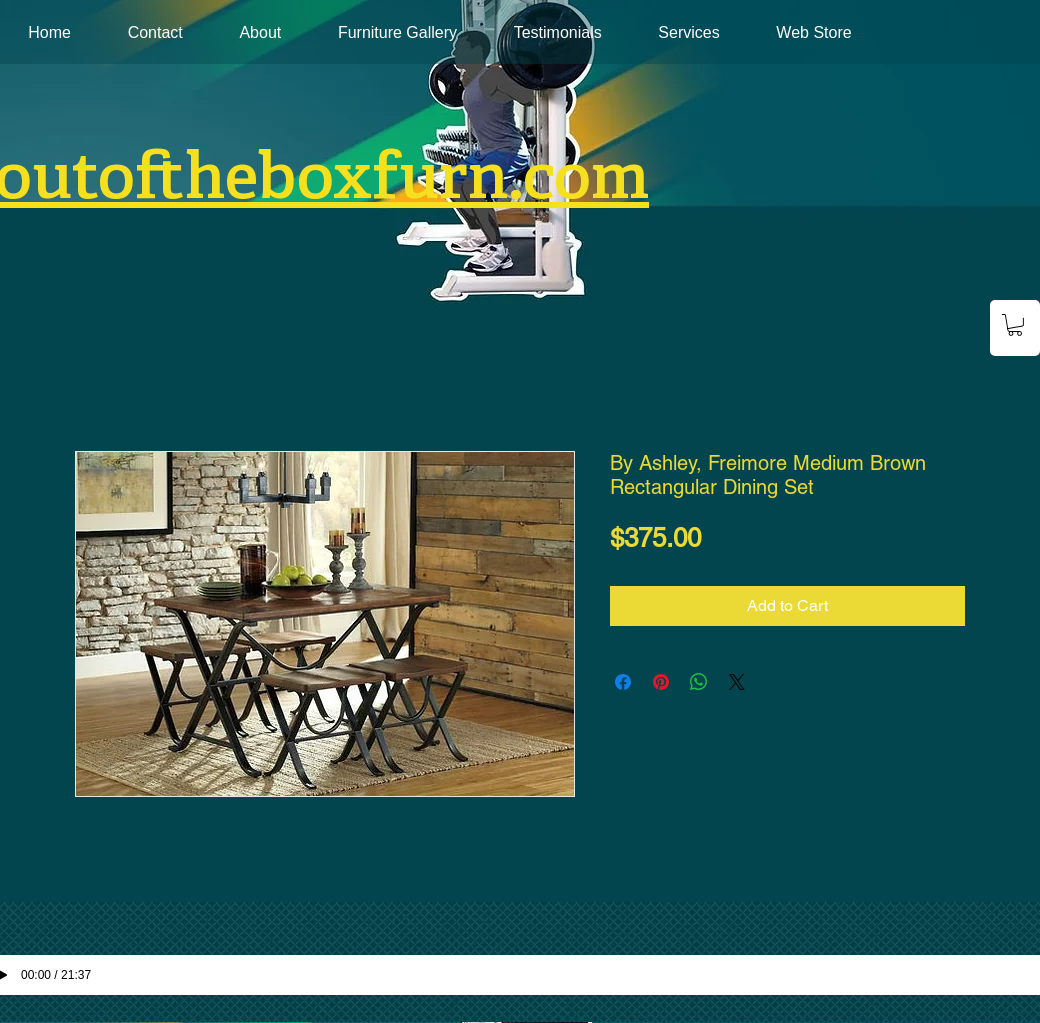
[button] (1015, 325)
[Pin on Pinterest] (661, 682)
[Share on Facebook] (623, 682)
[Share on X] (737, 682)
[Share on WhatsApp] (699, 682)
